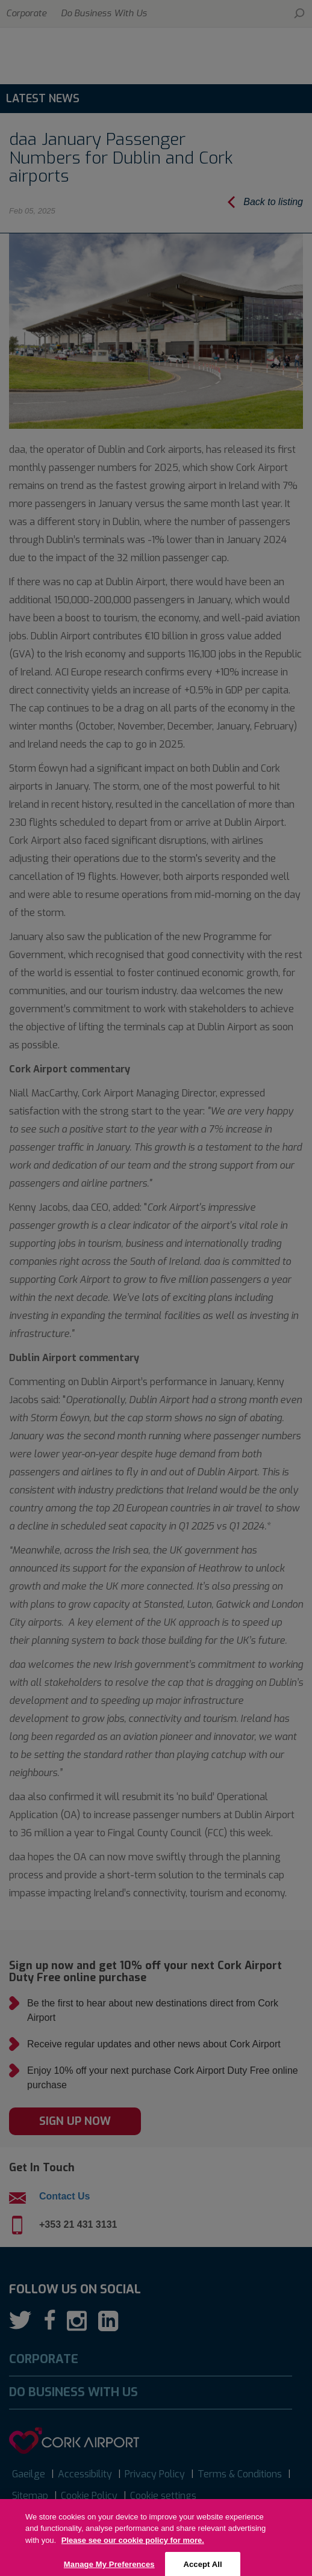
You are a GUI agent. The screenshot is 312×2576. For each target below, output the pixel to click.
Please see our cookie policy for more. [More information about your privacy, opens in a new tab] (132, 2552)
